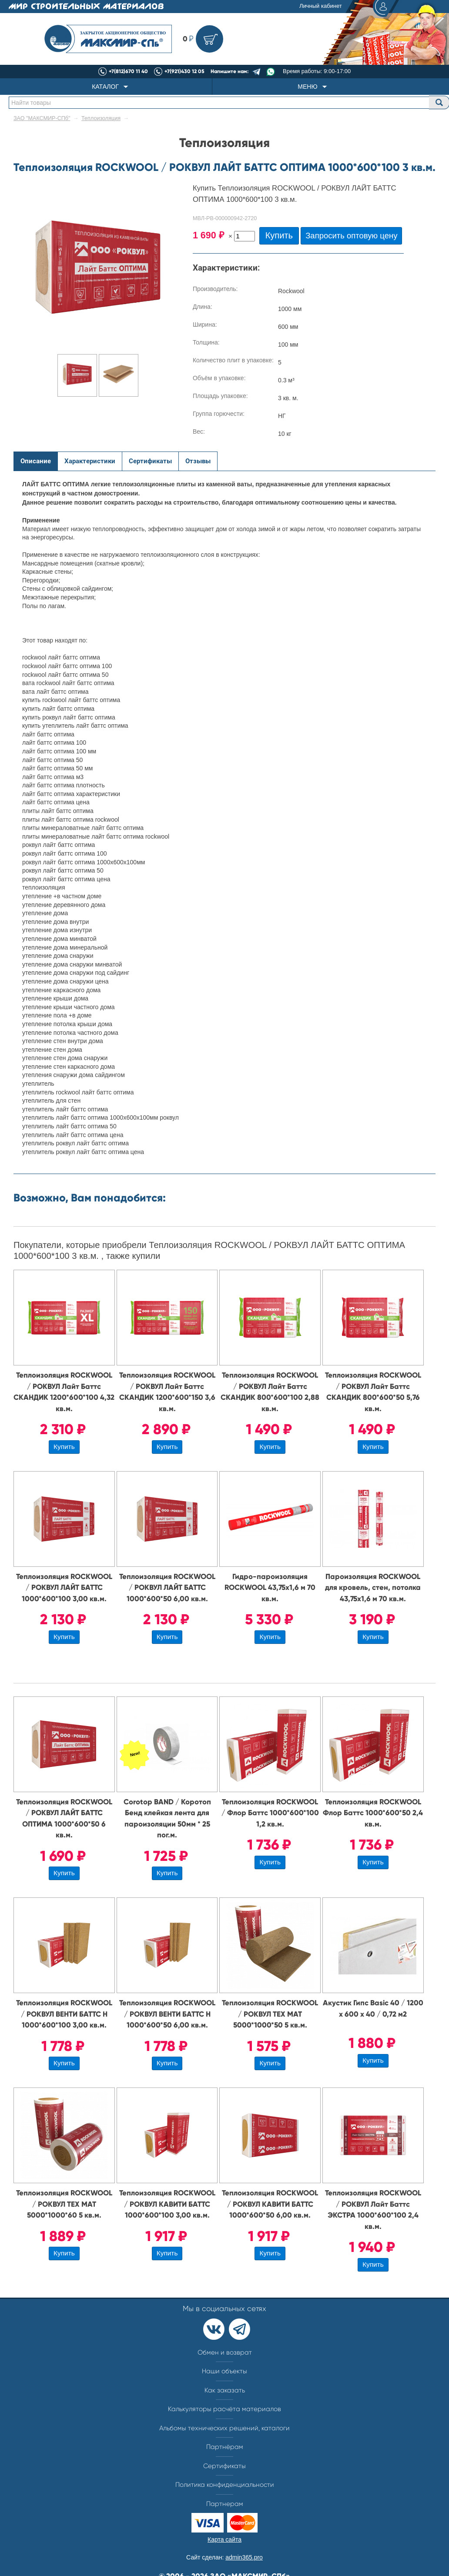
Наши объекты (224, 2371)
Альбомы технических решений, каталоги (224, 2428)
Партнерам (224, 2504)
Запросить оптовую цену (351, 235)
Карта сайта (224, 2539)
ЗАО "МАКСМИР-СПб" (41, 118)
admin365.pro (244, 2557)
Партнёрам (224, 2447)
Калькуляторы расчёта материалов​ (224, 2409)
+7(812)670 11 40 (128, 71)
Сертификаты (224, 2466)
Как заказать (224, 2390)
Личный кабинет (347, 6)
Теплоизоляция (101, 118)
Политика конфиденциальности (224, 2485)
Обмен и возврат (225, 2352)
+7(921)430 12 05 (184, 71)
